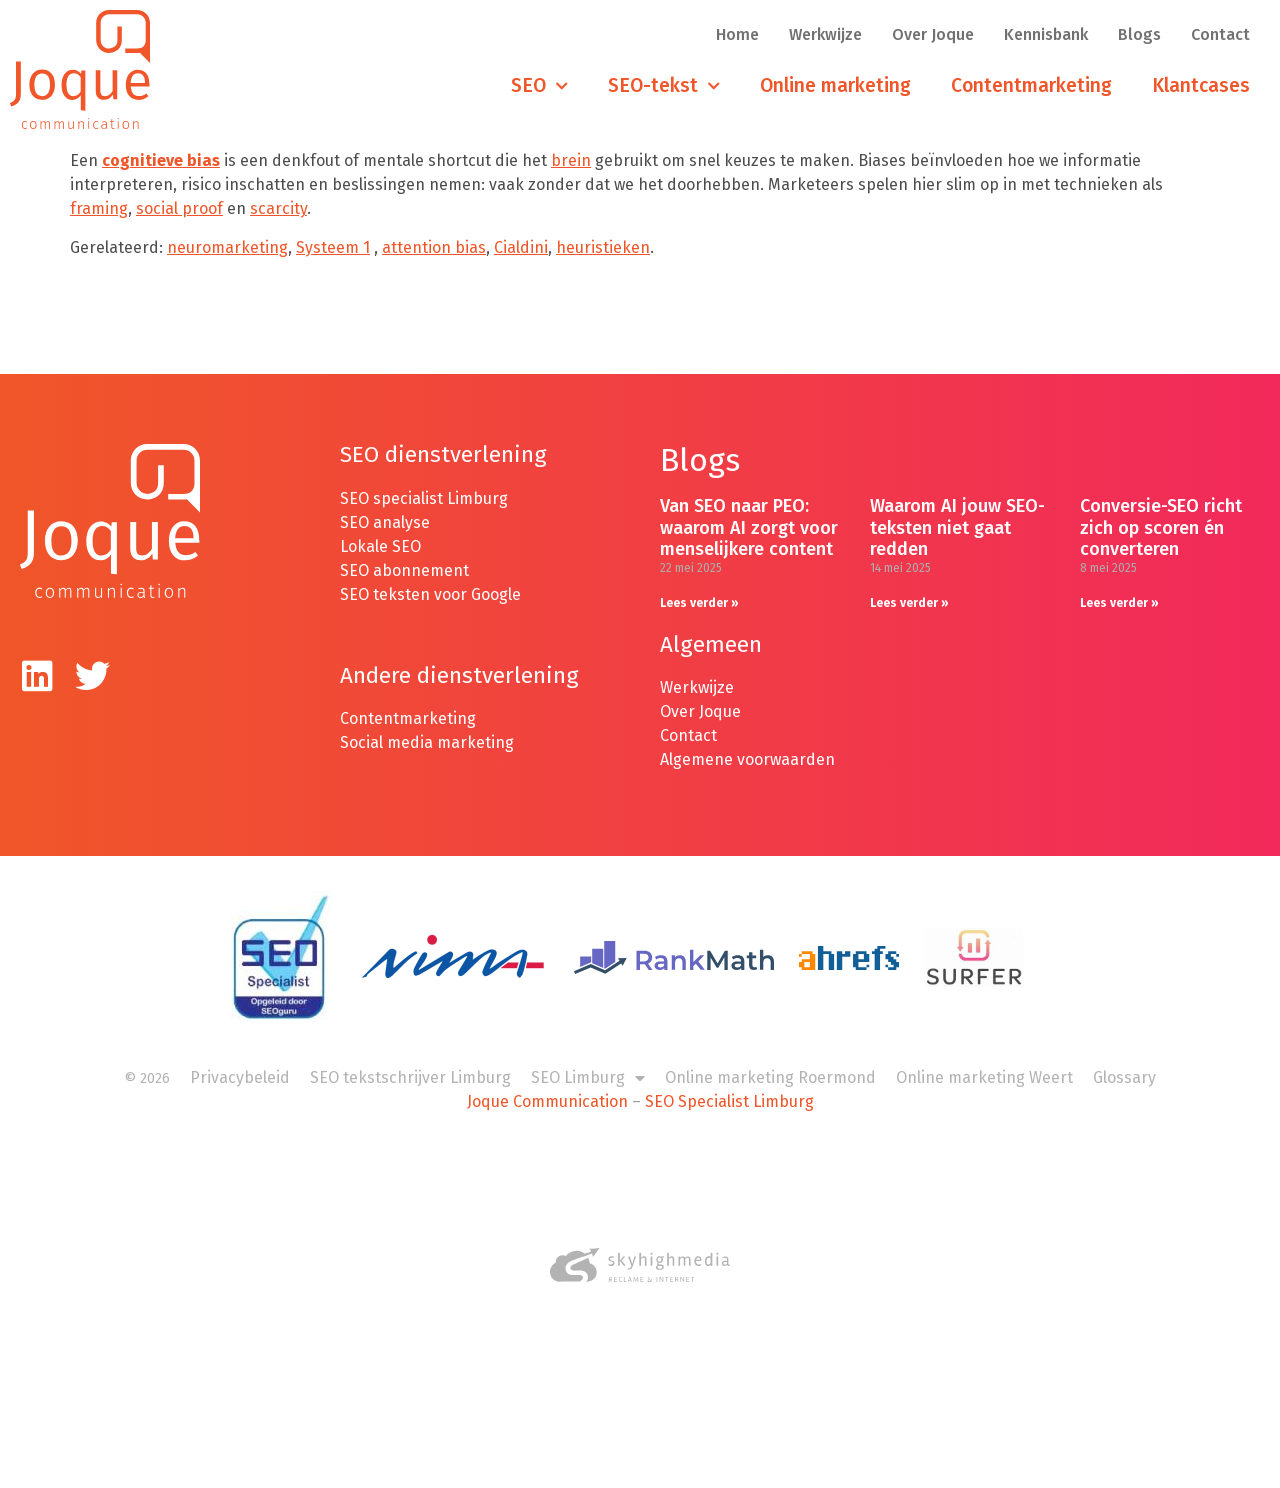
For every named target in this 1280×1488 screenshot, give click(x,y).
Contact (1220, 34)
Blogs (1139, 34)
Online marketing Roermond (770, 1077)
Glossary (1124, 1077)
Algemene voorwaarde (742, 759)
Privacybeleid (240, 1077)
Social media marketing (427, 742)
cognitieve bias (161, 160)
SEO (539, 86)
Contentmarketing (1031, 85)
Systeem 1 (333, 247)
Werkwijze (825, 34)
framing (99, 208)
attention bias (434, 247)
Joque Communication (547, 1101)
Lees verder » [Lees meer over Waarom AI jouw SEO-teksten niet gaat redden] (909, 603)
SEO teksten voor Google (432, 594)
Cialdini (521, 247)
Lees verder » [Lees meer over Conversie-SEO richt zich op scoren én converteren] (1119, 603)
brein (571, 160)
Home (737, 34)
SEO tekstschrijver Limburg (410, 1077)
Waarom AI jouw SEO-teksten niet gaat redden (957, 527)
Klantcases (1201, 85)
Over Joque (933, 34)
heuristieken (603, 247)
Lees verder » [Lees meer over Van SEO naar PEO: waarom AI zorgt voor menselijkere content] (699, 603)
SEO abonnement (404, 570)
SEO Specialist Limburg (729, 1101)
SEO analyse (385, 522)
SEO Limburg (588, 1078)
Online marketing (835, 85)
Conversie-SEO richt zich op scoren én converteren (1161, 527)
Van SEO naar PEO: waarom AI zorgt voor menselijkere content (749, 527)
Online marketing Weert (984, 1077)
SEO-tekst (664, 86)
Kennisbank (1046, 34)
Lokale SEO (380, 546)
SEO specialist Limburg (424, 498)
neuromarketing (227, 247)
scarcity (278, 208)
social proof (179, 208)
